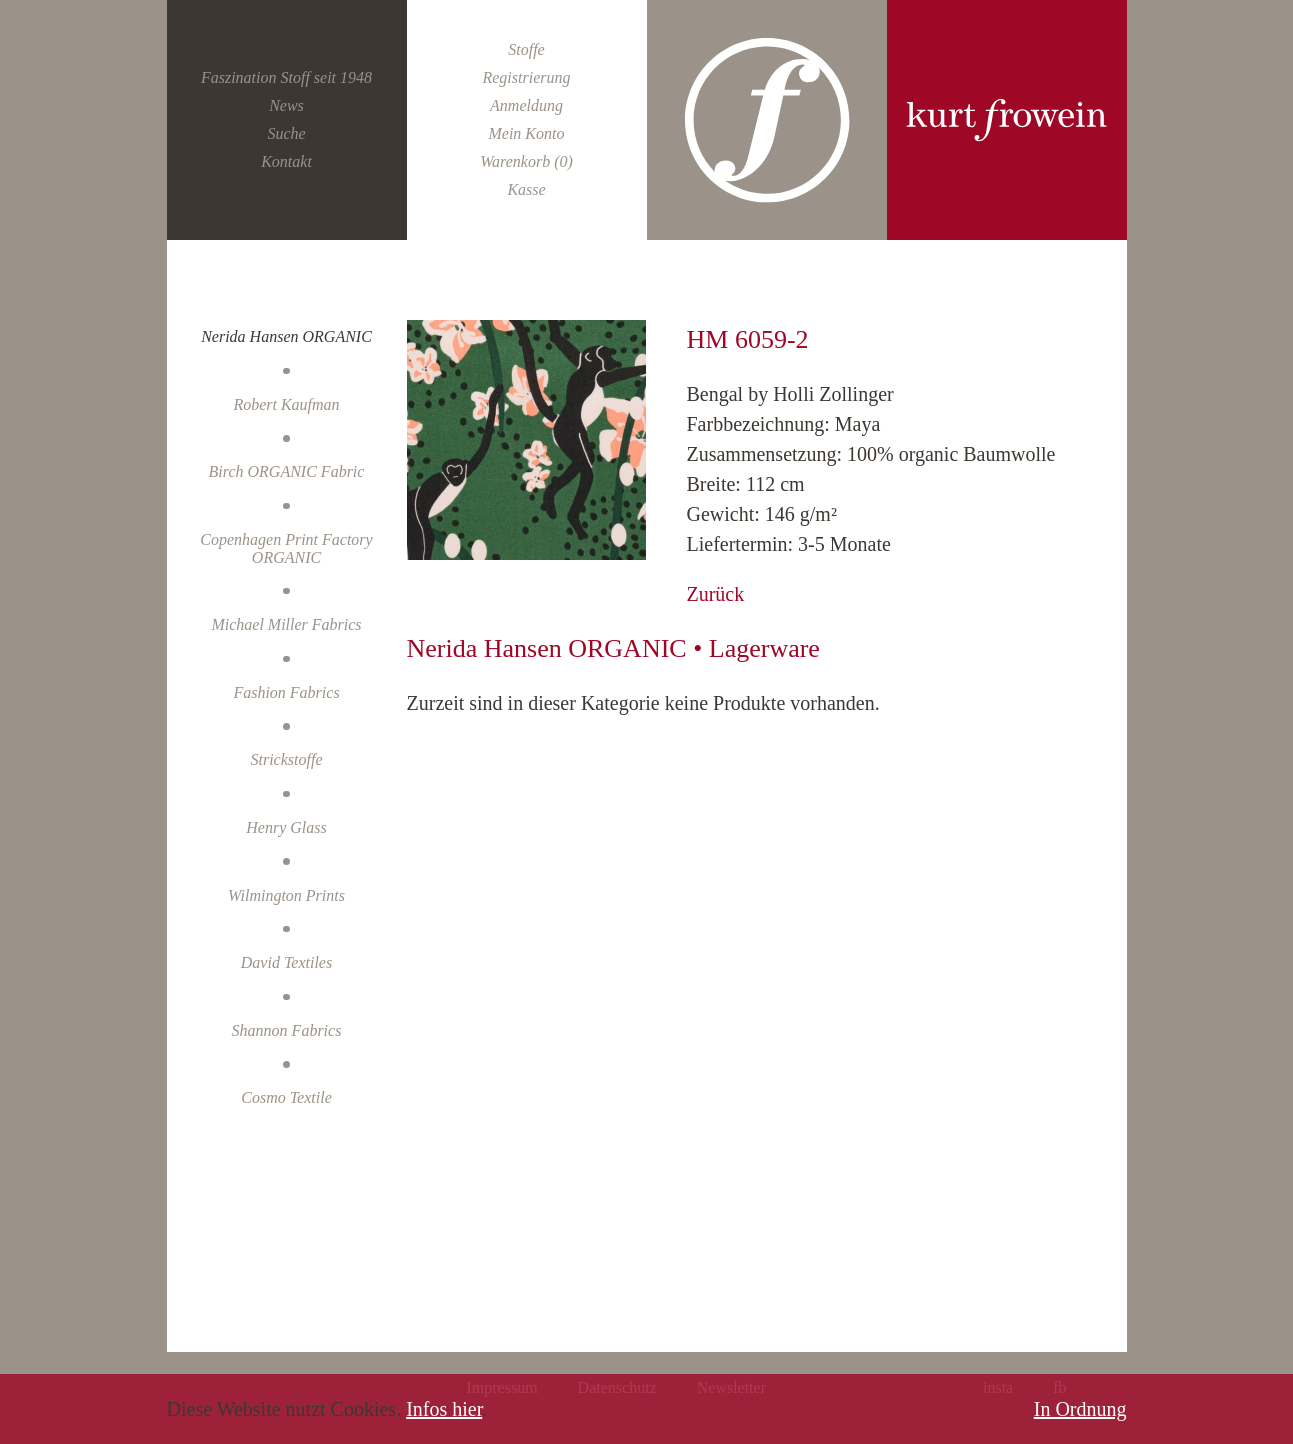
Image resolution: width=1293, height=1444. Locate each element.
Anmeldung (526, 105)
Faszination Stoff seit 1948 (286, 77)
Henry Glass (286, 827)
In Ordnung (1080, 1409)
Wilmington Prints (286, 895)
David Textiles (286, 962)
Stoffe (526, 49)
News (286, 105)
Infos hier (444, 1409)
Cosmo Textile (286, 1097)
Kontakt (286, 161)
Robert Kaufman (286, 404)
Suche (286, 133)
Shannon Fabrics (287, 1030)
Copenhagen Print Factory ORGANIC (286, 548)
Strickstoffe (287, 759)
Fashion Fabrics (286, 692)
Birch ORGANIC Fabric (287, 471)
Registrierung (526, 77)
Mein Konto (526, 133)
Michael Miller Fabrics (286, 624)
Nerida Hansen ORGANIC (286, 336)
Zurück (715, 594)
